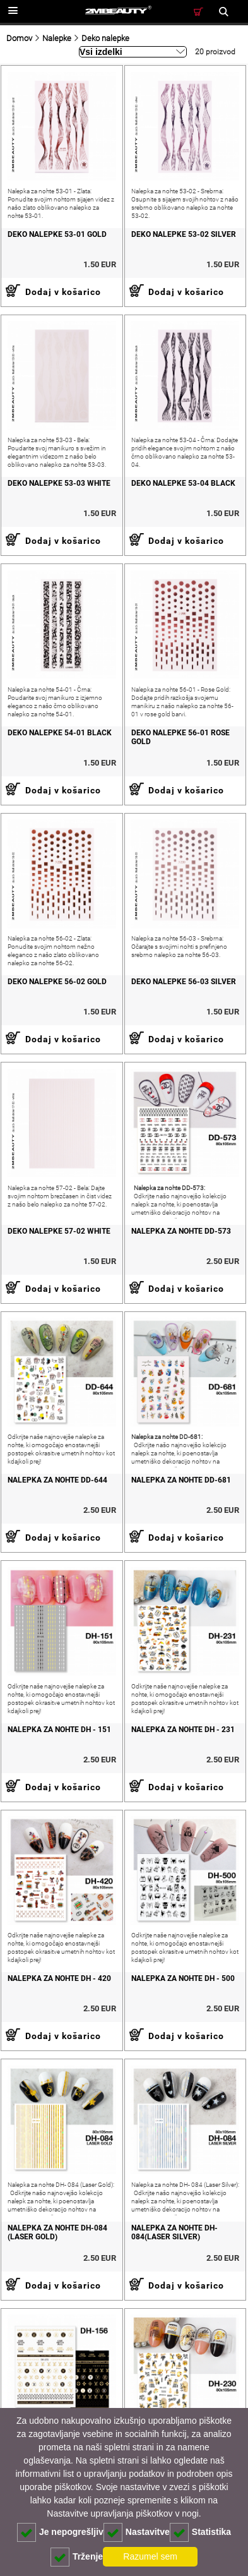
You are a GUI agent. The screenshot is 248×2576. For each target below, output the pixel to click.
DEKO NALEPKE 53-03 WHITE (59, 483)
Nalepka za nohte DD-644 (57, 1480)
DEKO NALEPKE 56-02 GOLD (57, 981)
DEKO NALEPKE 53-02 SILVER (183, 234)
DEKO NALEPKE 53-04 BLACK (183, 483)
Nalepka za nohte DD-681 (181, 1480)
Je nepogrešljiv (60, 2532)
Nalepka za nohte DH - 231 (183, 1729)
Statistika (200, 2532)
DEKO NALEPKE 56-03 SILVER (183, 981)
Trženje (76, 2557)
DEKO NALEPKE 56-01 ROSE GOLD (180, 737)
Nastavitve (136, 2532)
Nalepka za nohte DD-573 (181, 1231)
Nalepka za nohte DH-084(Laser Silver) (174, 2232)
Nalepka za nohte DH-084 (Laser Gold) (57, 2232)
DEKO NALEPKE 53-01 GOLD (57, 234)
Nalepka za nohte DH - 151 (59, 1729)
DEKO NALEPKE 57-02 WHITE (59, 1231)
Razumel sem (150, 2556)
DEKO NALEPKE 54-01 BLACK (60, 732)
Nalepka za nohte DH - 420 (59, 1978)
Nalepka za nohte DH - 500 (183, 1978)
